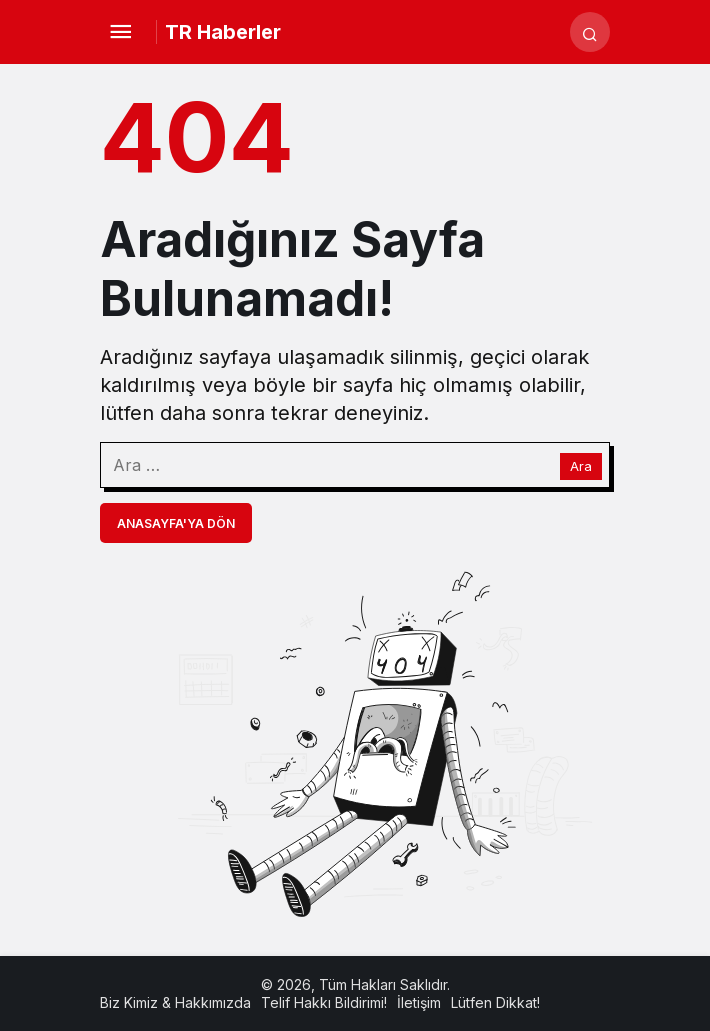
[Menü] (120, 32)
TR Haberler (223, 32)
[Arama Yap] (590, 32)
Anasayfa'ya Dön (176, 523)
